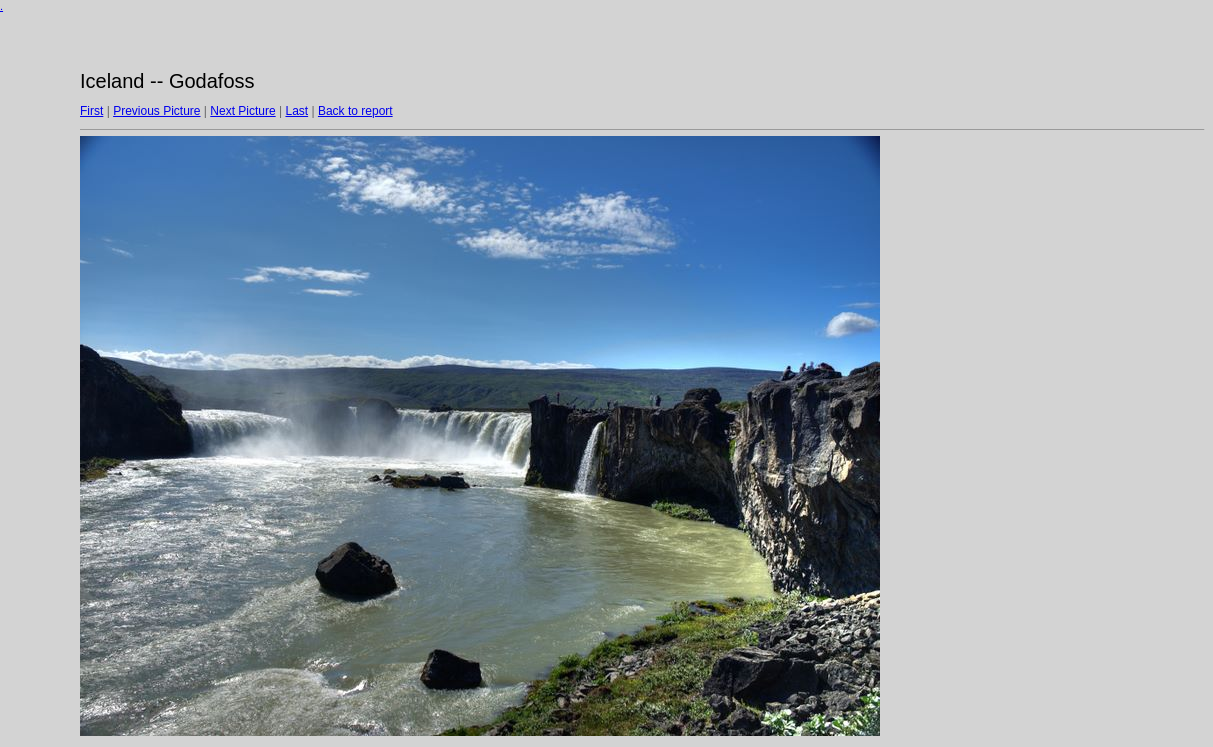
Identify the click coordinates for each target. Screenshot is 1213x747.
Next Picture (242, 111)
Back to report (355, 111)
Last (296, 111)
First (91, 111)
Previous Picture (156, 111)
